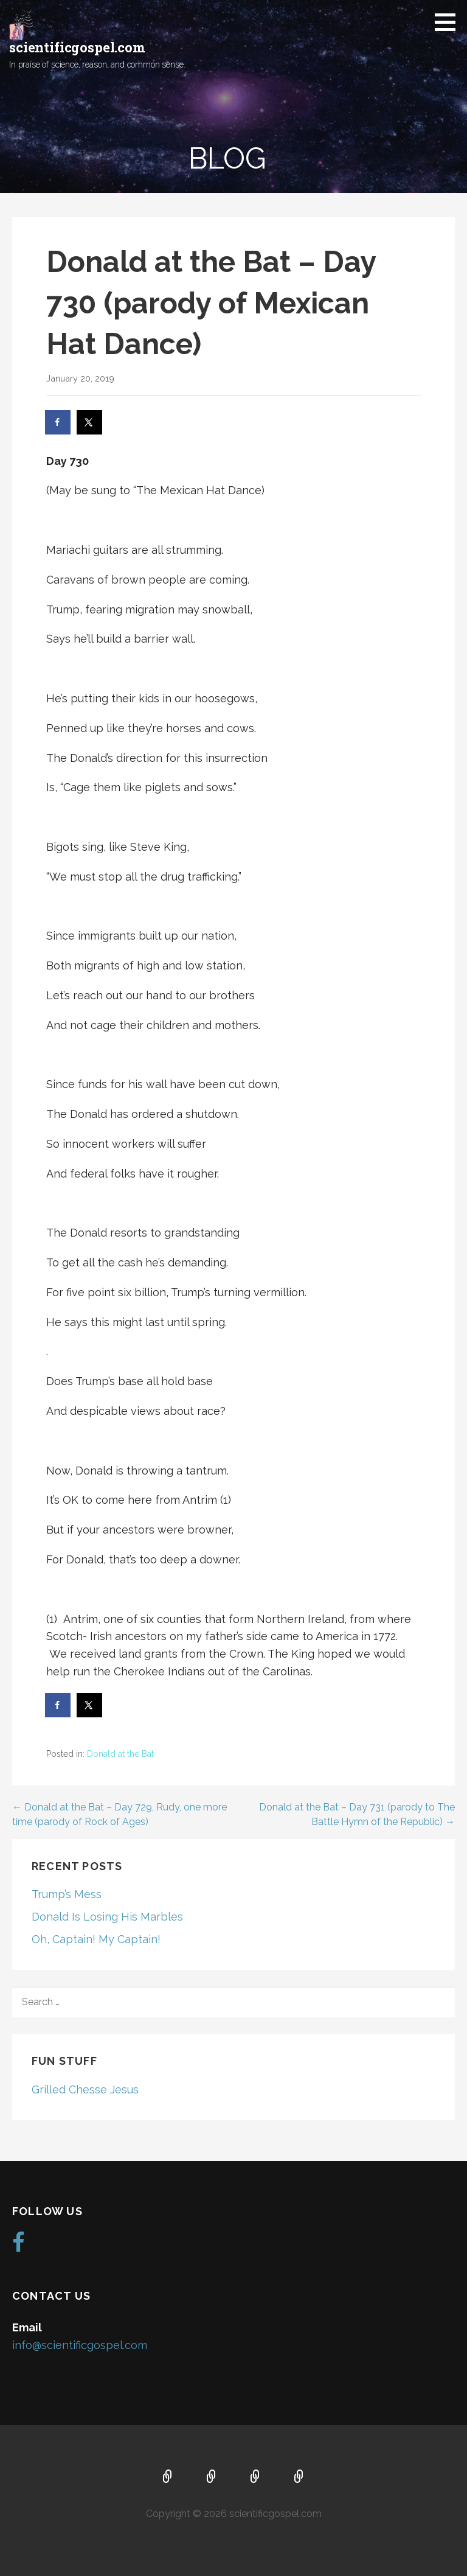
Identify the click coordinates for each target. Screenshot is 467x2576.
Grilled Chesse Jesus (85, 2089)
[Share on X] (90, 422)
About (211, 2477)
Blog (299, 2477)
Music (255, 2477)
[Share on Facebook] (58, 422)
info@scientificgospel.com (79, 2345)
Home (168, 2477)
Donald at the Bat (120, 1754)
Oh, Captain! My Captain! (96, 1939)
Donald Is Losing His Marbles (107, 1916)
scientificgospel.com (77, 47)
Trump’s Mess (67, 1894)
